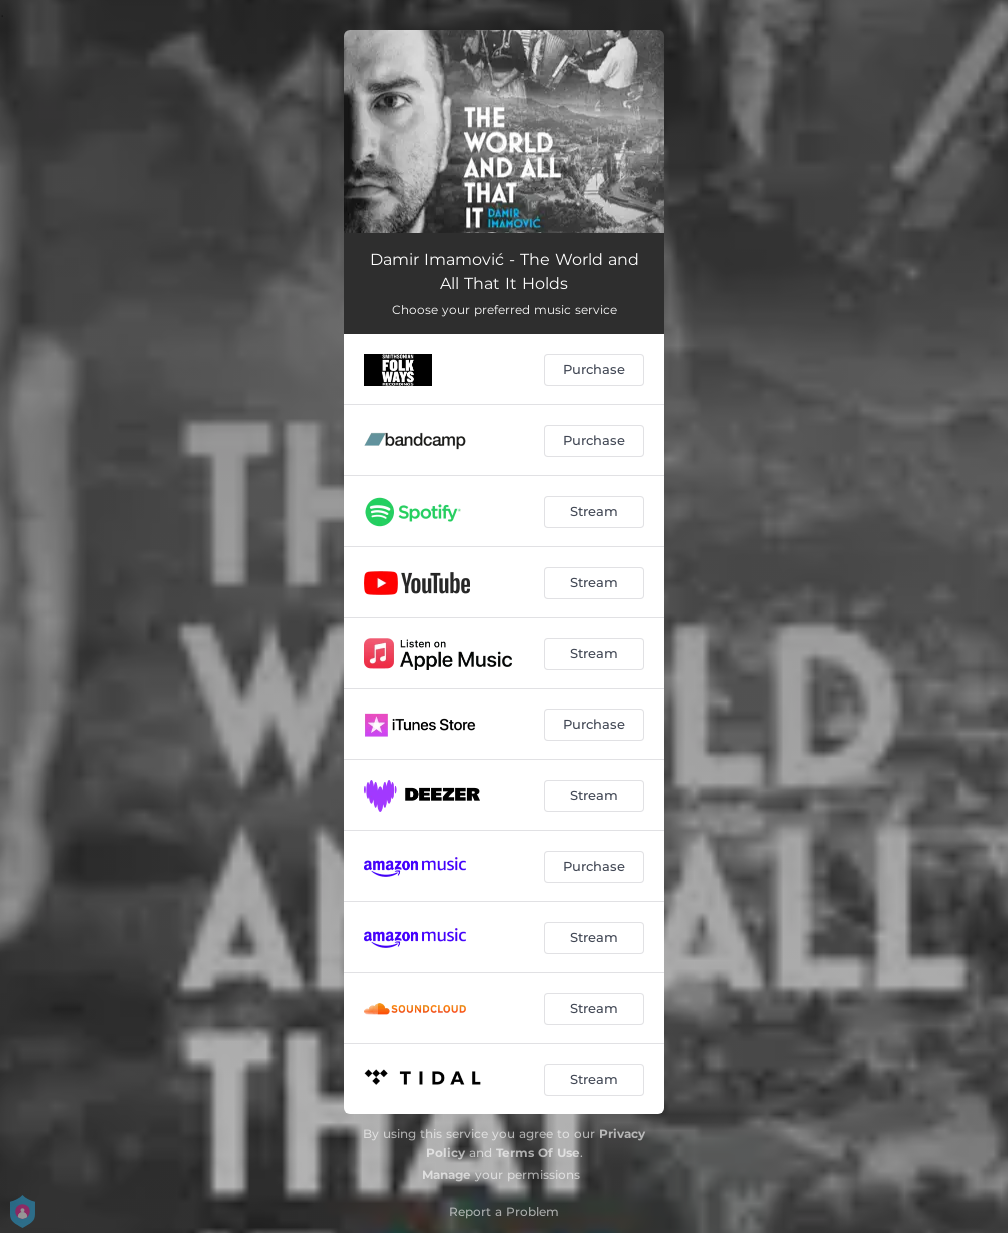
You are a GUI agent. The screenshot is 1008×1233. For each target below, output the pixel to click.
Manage (446, 1174)
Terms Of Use (538, 1152)
